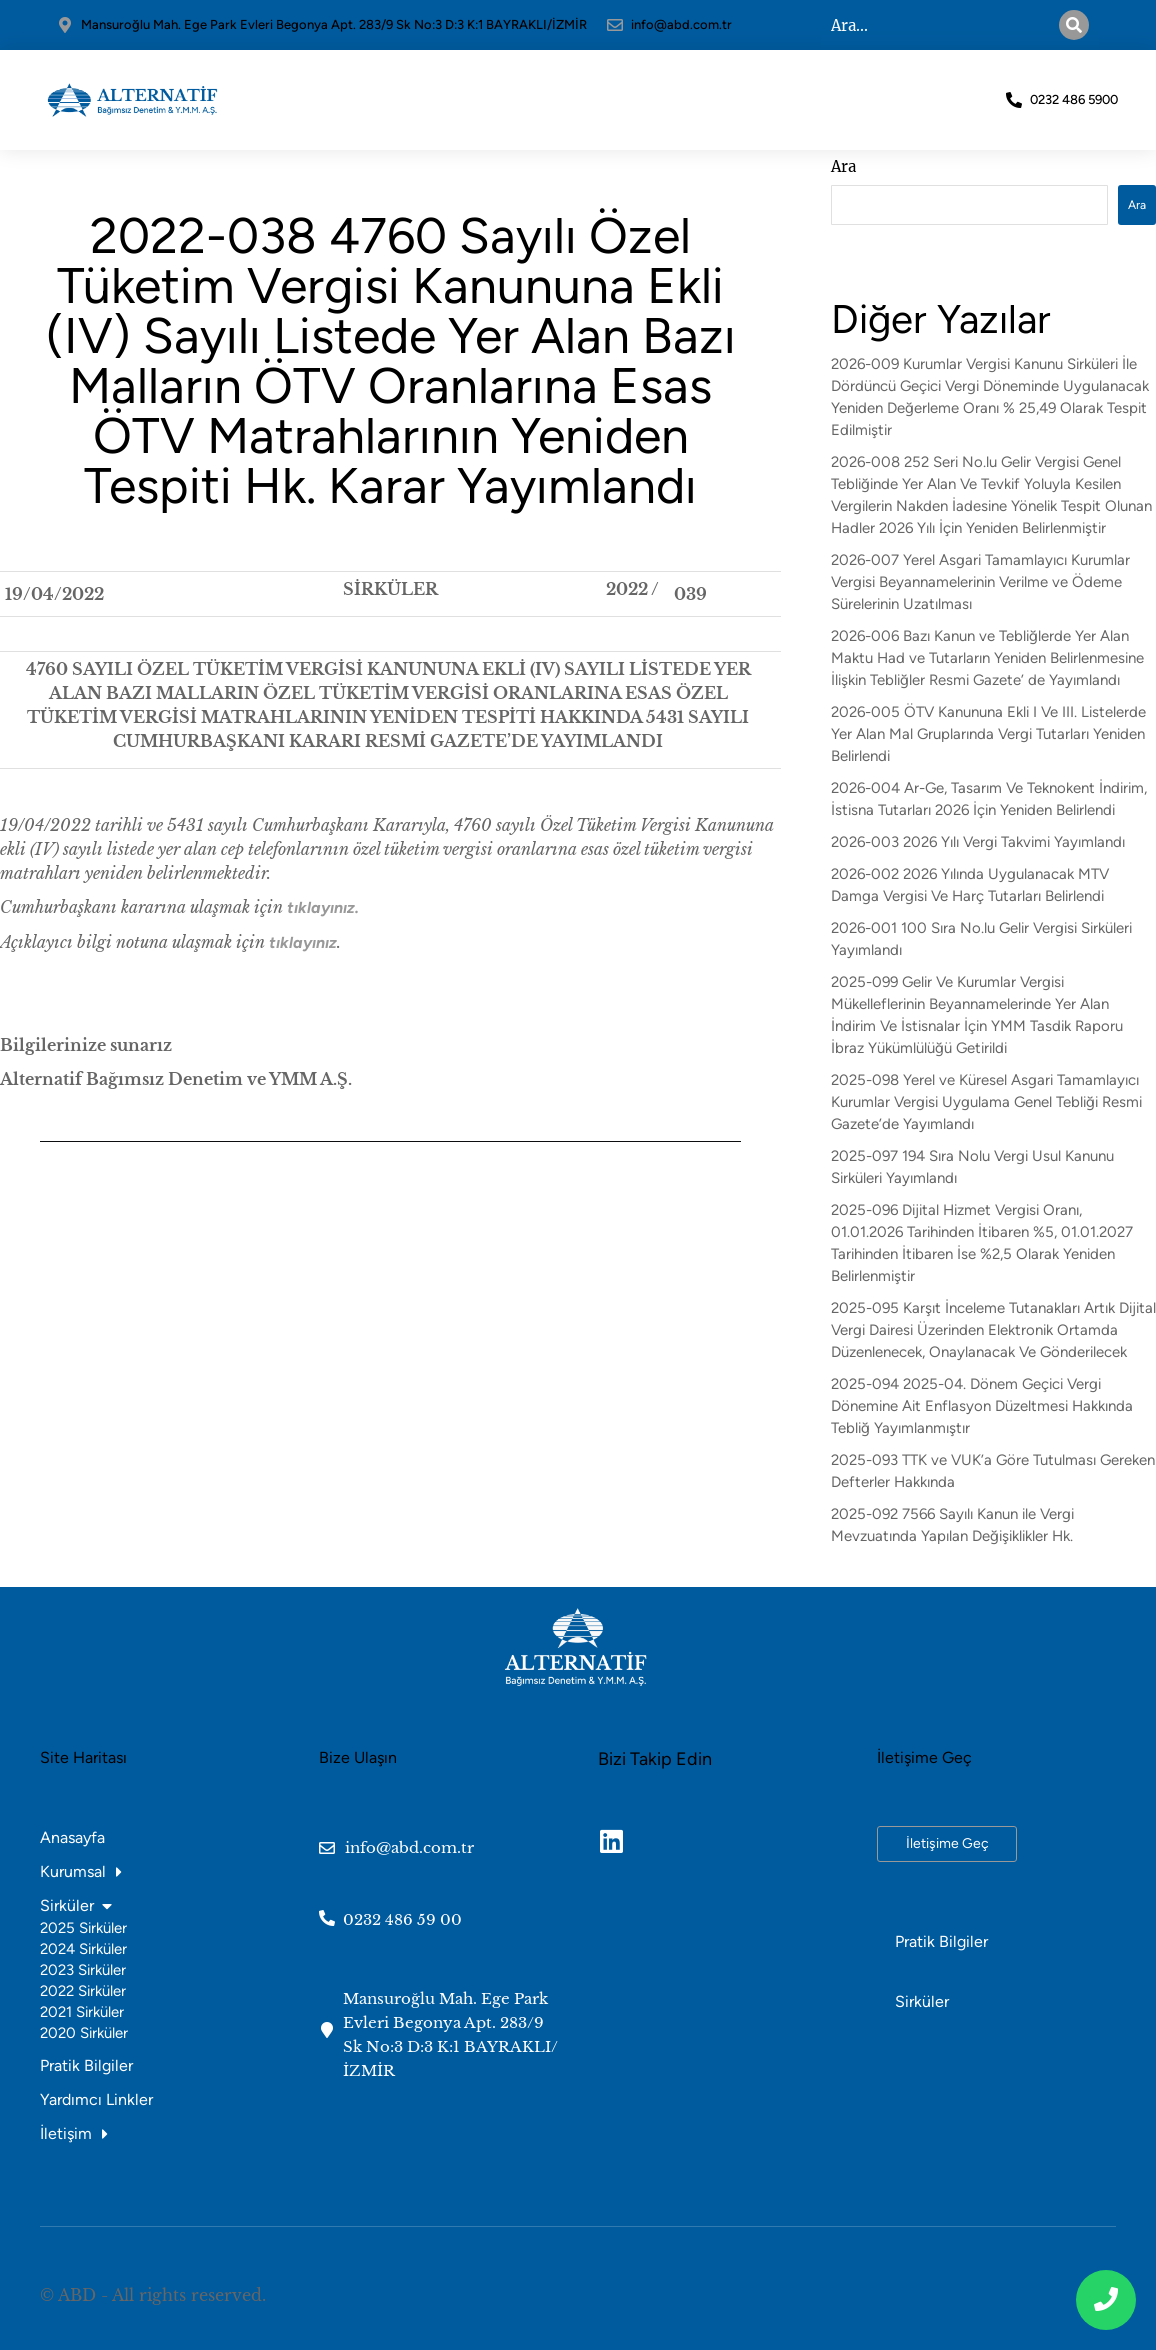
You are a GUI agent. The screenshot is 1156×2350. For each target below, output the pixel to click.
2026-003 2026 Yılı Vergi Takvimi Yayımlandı (978, 842)
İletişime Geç (947, 1843)
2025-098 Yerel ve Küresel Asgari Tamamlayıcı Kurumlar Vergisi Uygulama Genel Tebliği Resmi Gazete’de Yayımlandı (986, 1102)
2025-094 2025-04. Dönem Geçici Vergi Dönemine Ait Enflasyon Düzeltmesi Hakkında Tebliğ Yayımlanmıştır (982, 1406)
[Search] (1091, 25)
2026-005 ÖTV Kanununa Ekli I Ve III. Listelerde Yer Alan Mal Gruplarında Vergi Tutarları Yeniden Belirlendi (988, 734)
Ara (843, 166)
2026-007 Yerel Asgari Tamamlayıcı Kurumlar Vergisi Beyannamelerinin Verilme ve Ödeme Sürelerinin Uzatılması (980, 582)
